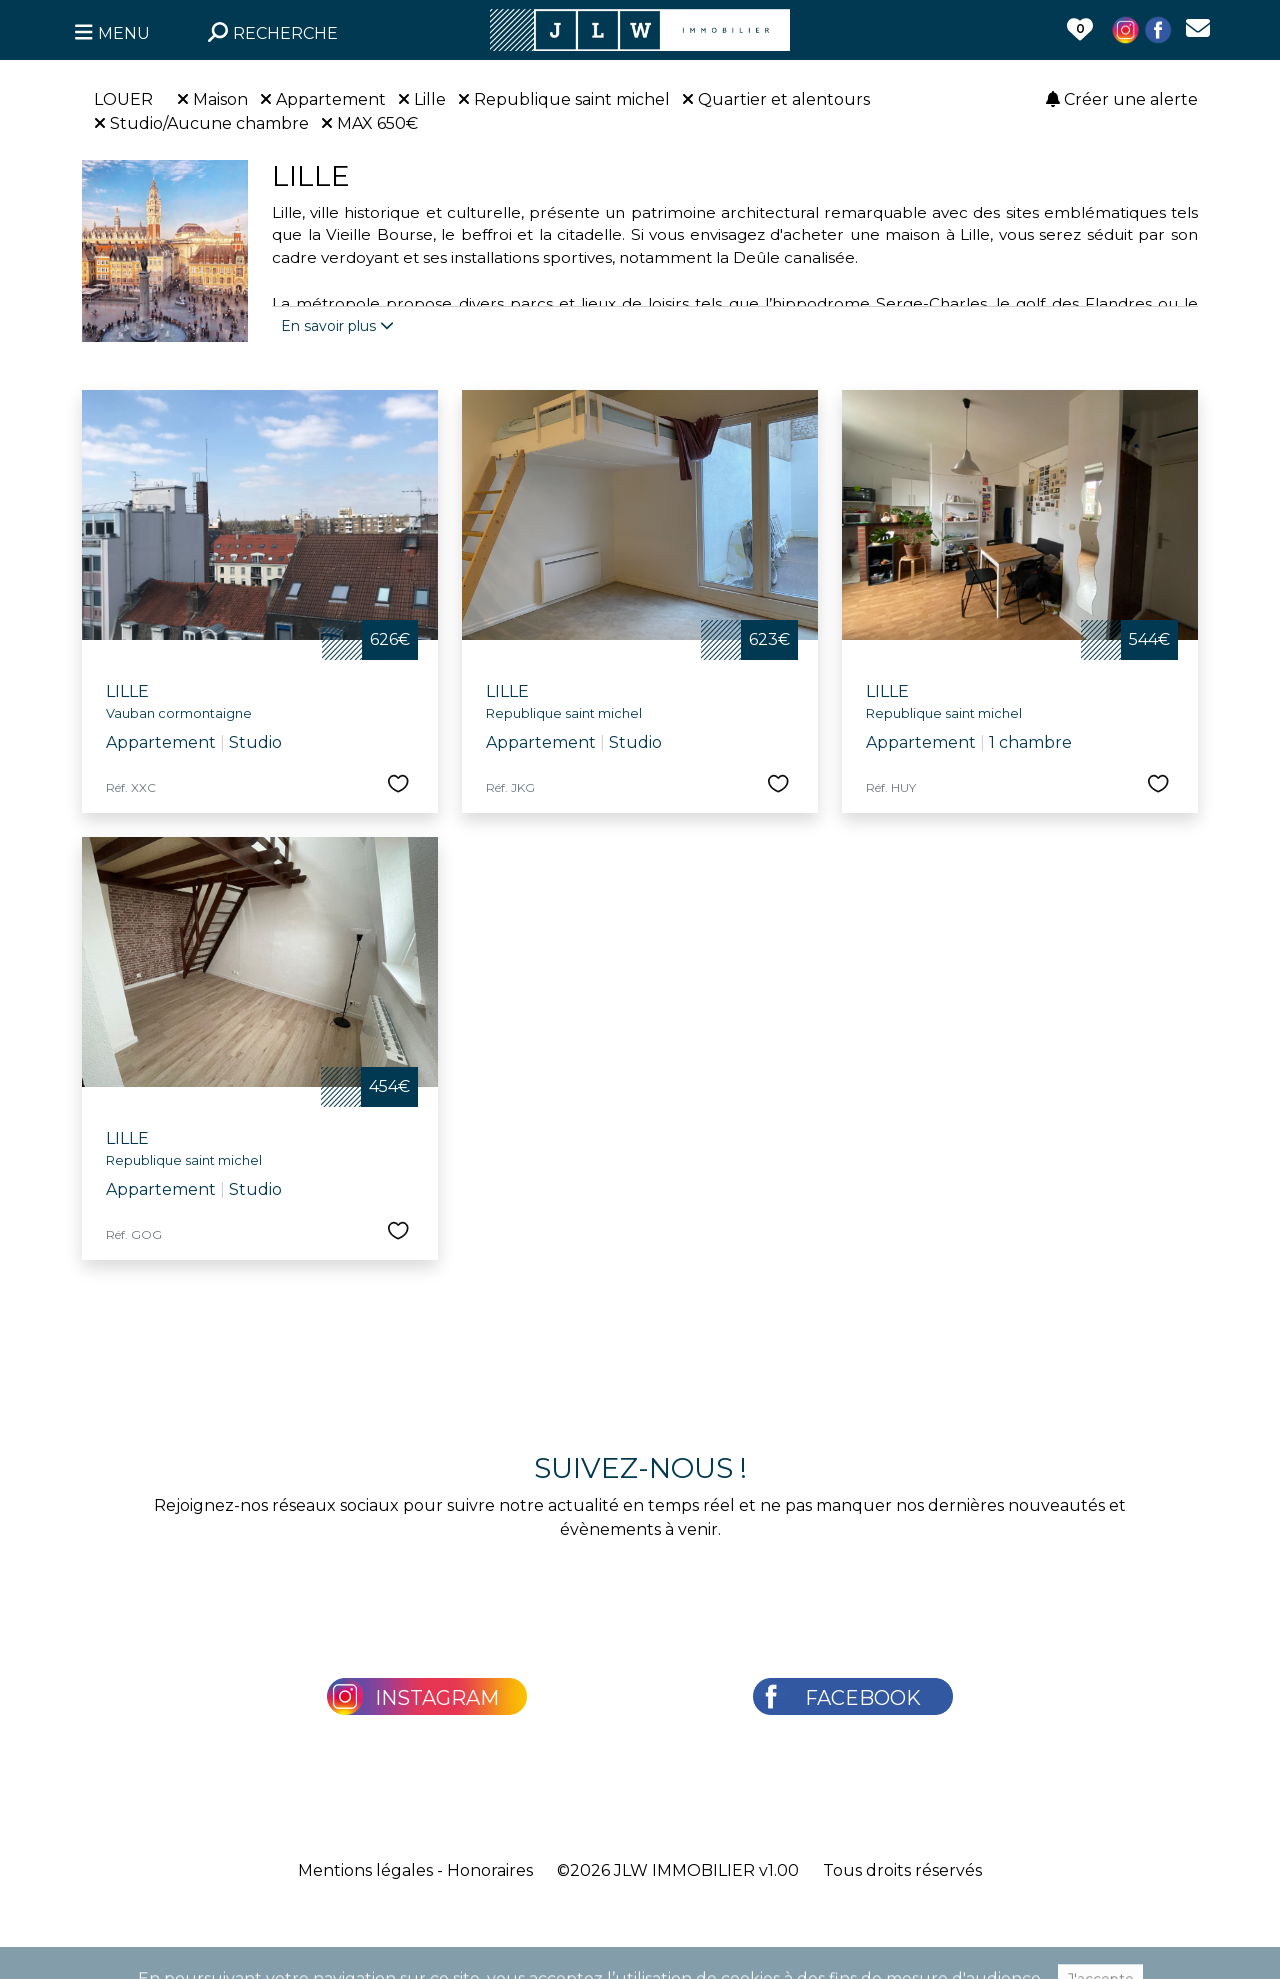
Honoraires (490, 1870)
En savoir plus (337, 326)
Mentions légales (365, 1870)
